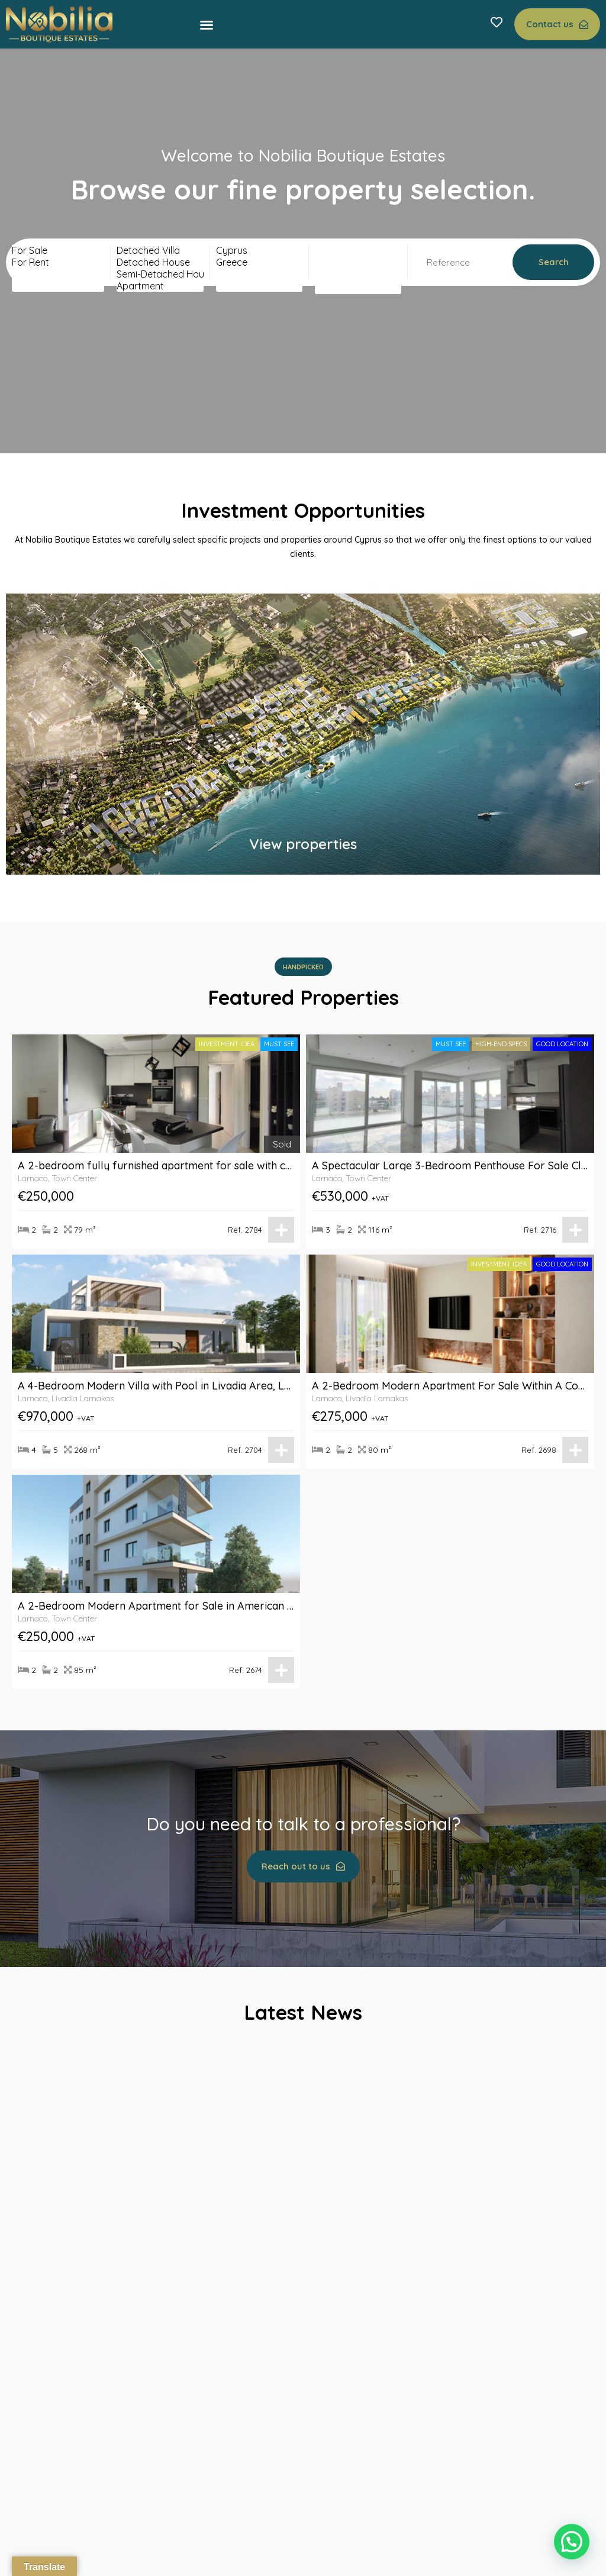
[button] (206, 25)
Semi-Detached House (160, 274)
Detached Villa (160, 250)
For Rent (58, 262)
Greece (259, 262)
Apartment (160, 286)
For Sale (58, 250)
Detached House (160, 262)
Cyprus (259, 250)
